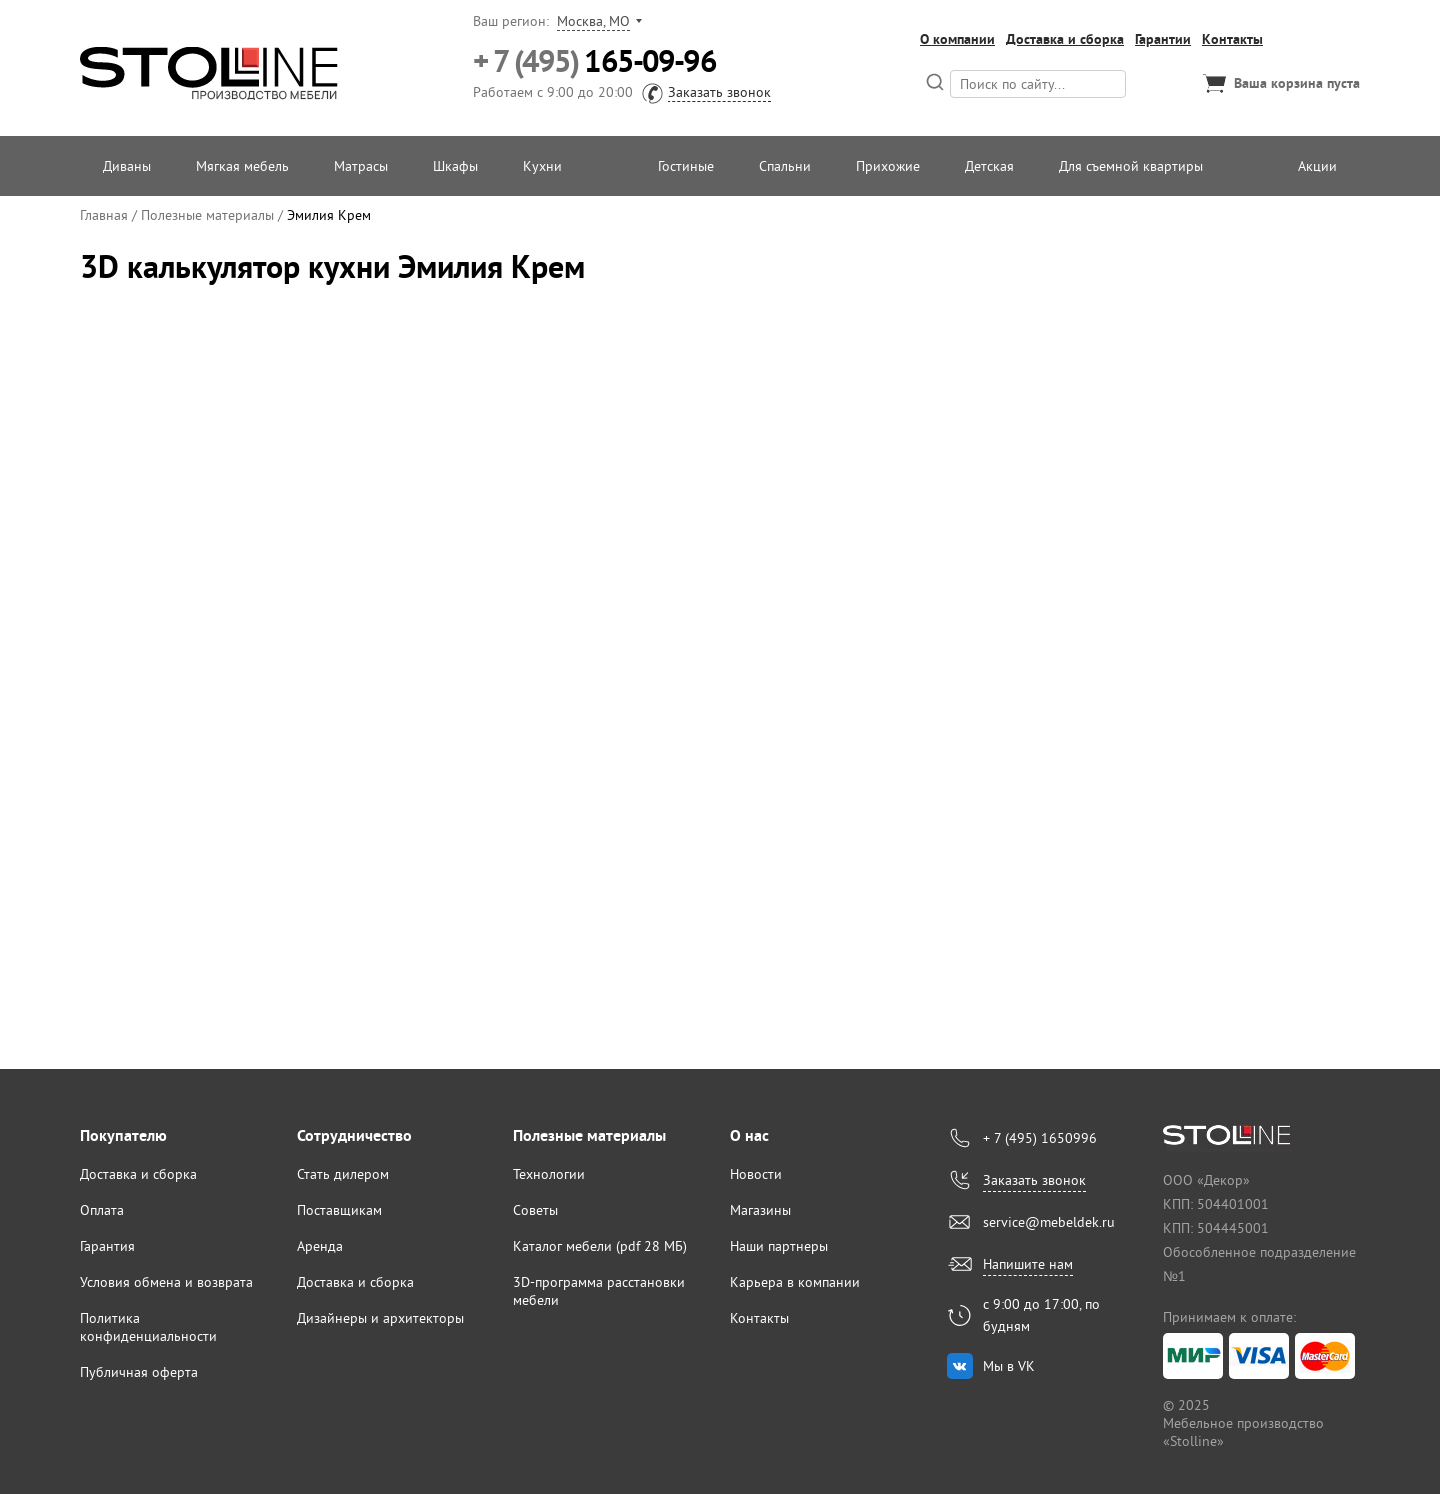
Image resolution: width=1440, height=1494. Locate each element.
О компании (957, 39)
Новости (756, 1174)
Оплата (102, 1210)
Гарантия (107, 1246)
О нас (749, 1135)
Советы (535, 1210)
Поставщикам (339, 1210)
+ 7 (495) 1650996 (1040, 1138)
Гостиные (686, 166)
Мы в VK (1009, 1366)
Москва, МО (593, 21)
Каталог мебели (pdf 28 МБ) (600, 1246)
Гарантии (1163, 39)
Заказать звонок (719, 92)
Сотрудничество (354, 1135)
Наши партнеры (779, 1246)
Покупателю (123, 1135)
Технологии (549, 1174)
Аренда (320, 1246)
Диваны (127, 166)
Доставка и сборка (1065, 39)
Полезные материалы (589, 1135)
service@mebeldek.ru (1049, 1222)
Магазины (760, 1210)
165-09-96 (594, 61)
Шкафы (455, 166)
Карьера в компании (795, 1282)
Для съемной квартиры (1131, 166)
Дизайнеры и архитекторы (380, 1318)
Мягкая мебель (242, 166)
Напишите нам (1028, 1264)
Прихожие (888, 166)
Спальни (785, 166)
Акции (1317, 166)
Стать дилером (343, 1174)
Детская (989, 166)
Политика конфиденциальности (148, 1327)
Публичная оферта (139, 1372)
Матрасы (361, 166)
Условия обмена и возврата (166, 1282)
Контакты (1232, 39)
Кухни (542, 166)
